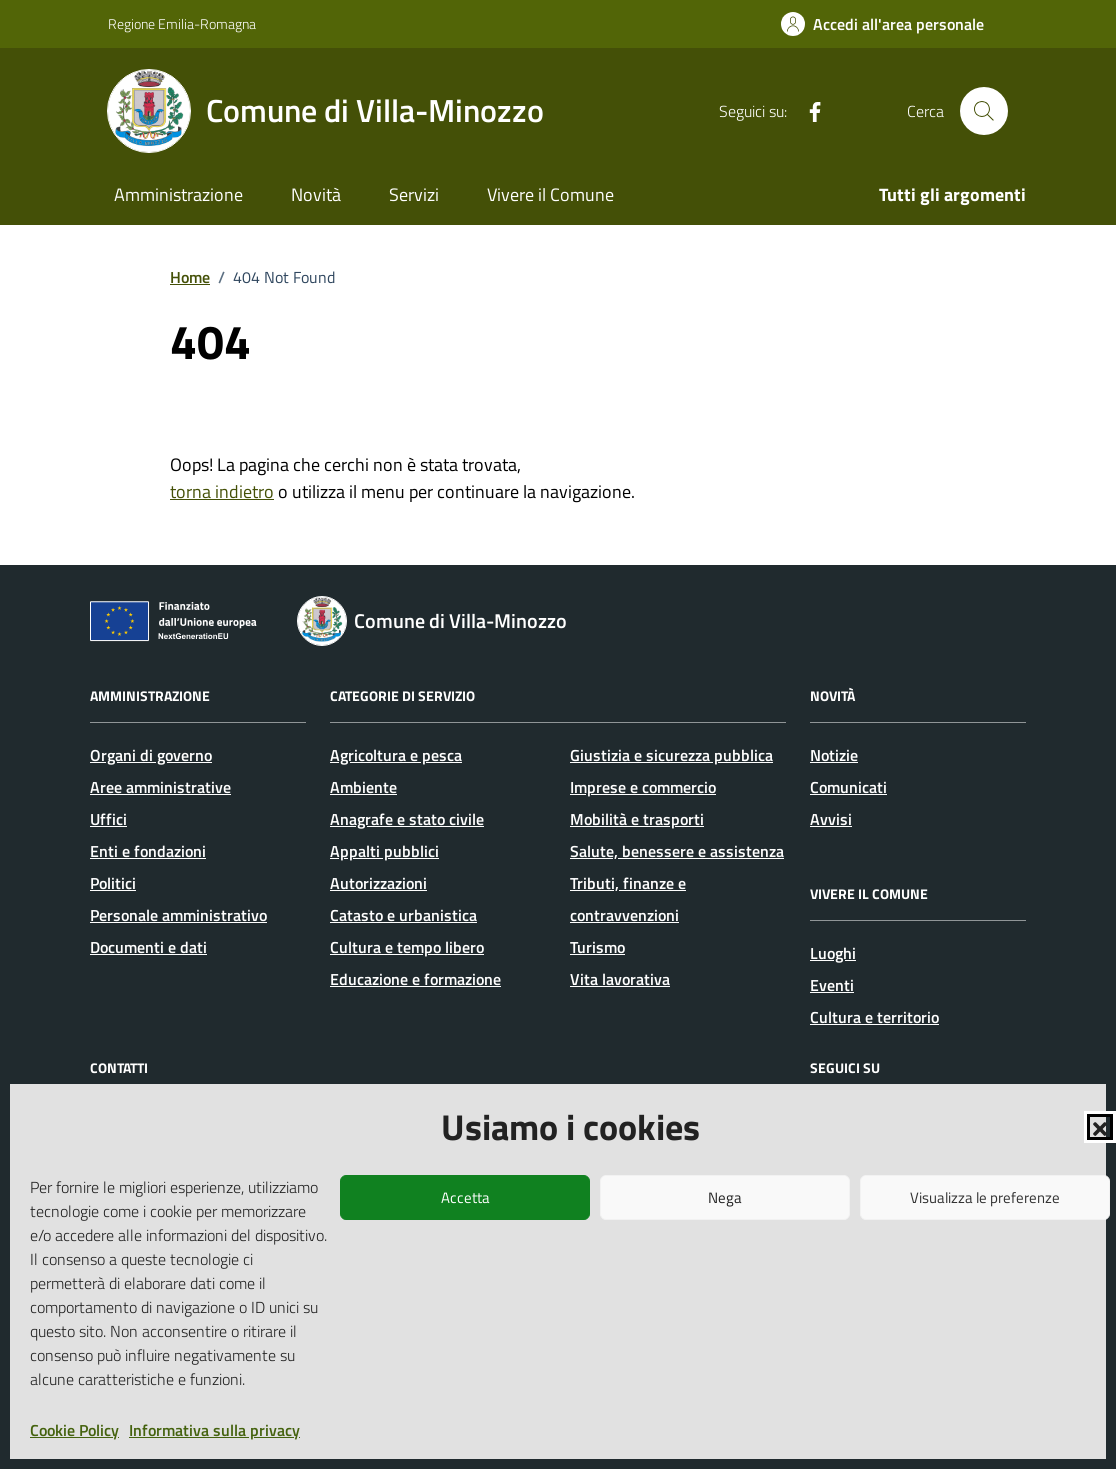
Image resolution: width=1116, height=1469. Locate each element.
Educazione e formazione (415, 979)
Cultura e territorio (874, 1017)
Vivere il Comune (550, 194)
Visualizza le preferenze (985, 1197)
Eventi (832, 985)
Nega (725, 1197)
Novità (316, 194)
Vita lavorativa (620, 979)
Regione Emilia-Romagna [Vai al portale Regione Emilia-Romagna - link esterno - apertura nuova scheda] (182, 23)
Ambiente (363, 787)
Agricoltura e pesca (396, 755)
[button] (1100, 1127)
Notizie (834, 755)
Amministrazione (178, 194)
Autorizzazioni (378, 883)
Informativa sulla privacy (214, 1430)
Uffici (108, 819)
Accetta (465, 1197)
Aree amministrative (160, 787)
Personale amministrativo (178, 915)
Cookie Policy (74, 1430)
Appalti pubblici (384, 851)
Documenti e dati (148, 947)
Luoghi (833, 953)
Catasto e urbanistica (403, 915)
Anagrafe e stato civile (407, 819)
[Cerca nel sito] (984, 111)
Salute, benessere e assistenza (677, 851)
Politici (113, 883)
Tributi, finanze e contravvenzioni (628, 899)
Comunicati (848, 787)
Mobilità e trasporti (637, 819)
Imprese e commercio (643, 787)
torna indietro (222, 491)
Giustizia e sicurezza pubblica (671, 755)
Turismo (597, 947)
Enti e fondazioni (148, 851)
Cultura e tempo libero (407, 947)
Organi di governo (151, 755)
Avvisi (831, 819)
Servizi (414, 194)
